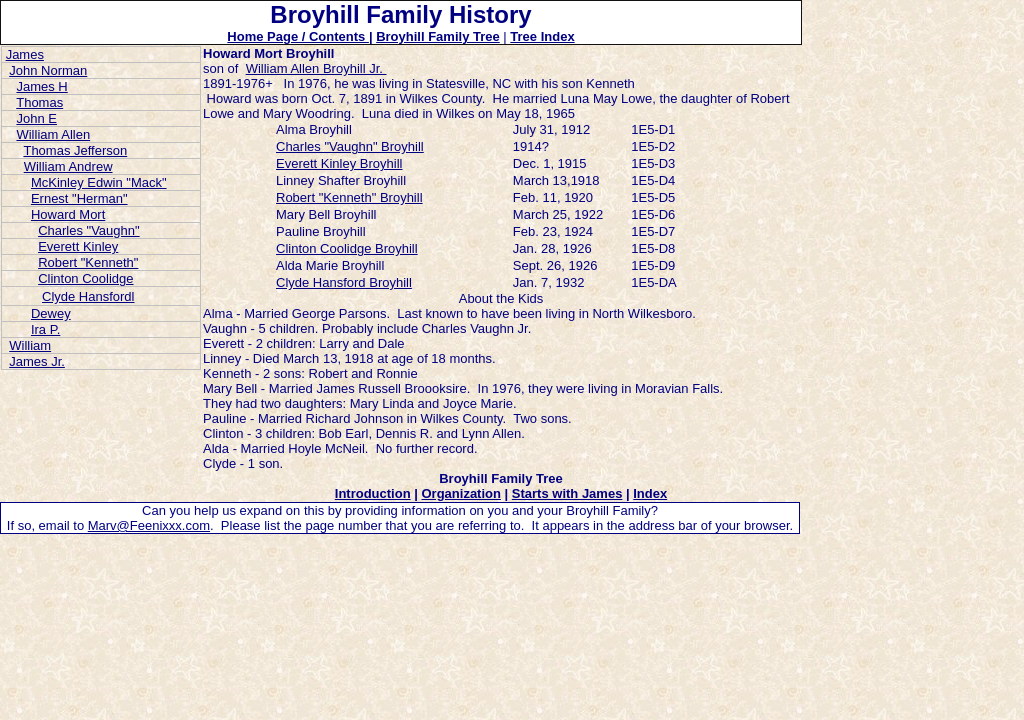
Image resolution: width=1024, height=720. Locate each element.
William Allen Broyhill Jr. (316, 68)
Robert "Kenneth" (88, 262)
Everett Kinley (78, 246)
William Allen (53, 134)
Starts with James (567, 493)
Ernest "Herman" (79, 198)
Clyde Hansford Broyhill (344, 282)
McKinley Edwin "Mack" (99, 182)
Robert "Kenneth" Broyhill (349, 197)
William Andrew (68, 166)
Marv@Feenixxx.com (149, 525)
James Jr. (37, 361)
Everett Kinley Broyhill (339, 163)
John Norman (48, 70)
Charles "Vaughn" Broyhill (350, 146)
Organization (460, 493)
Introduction (373, 493)
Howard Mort (68, 214)
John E (36, 118)
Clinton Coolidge (85, 278)
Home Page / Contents (298, 36)
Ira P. (45, 329)
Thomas (39, 102)
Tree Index (542, 36)
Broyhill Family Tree (438, 36)
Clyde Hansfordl (88, 296)
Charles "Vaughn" (89, 230)
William (30, 345)
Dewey (51, 313)
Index (650, 493)
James (25, 54)
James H (41, 86)
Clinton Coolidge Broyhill (347, 248)
